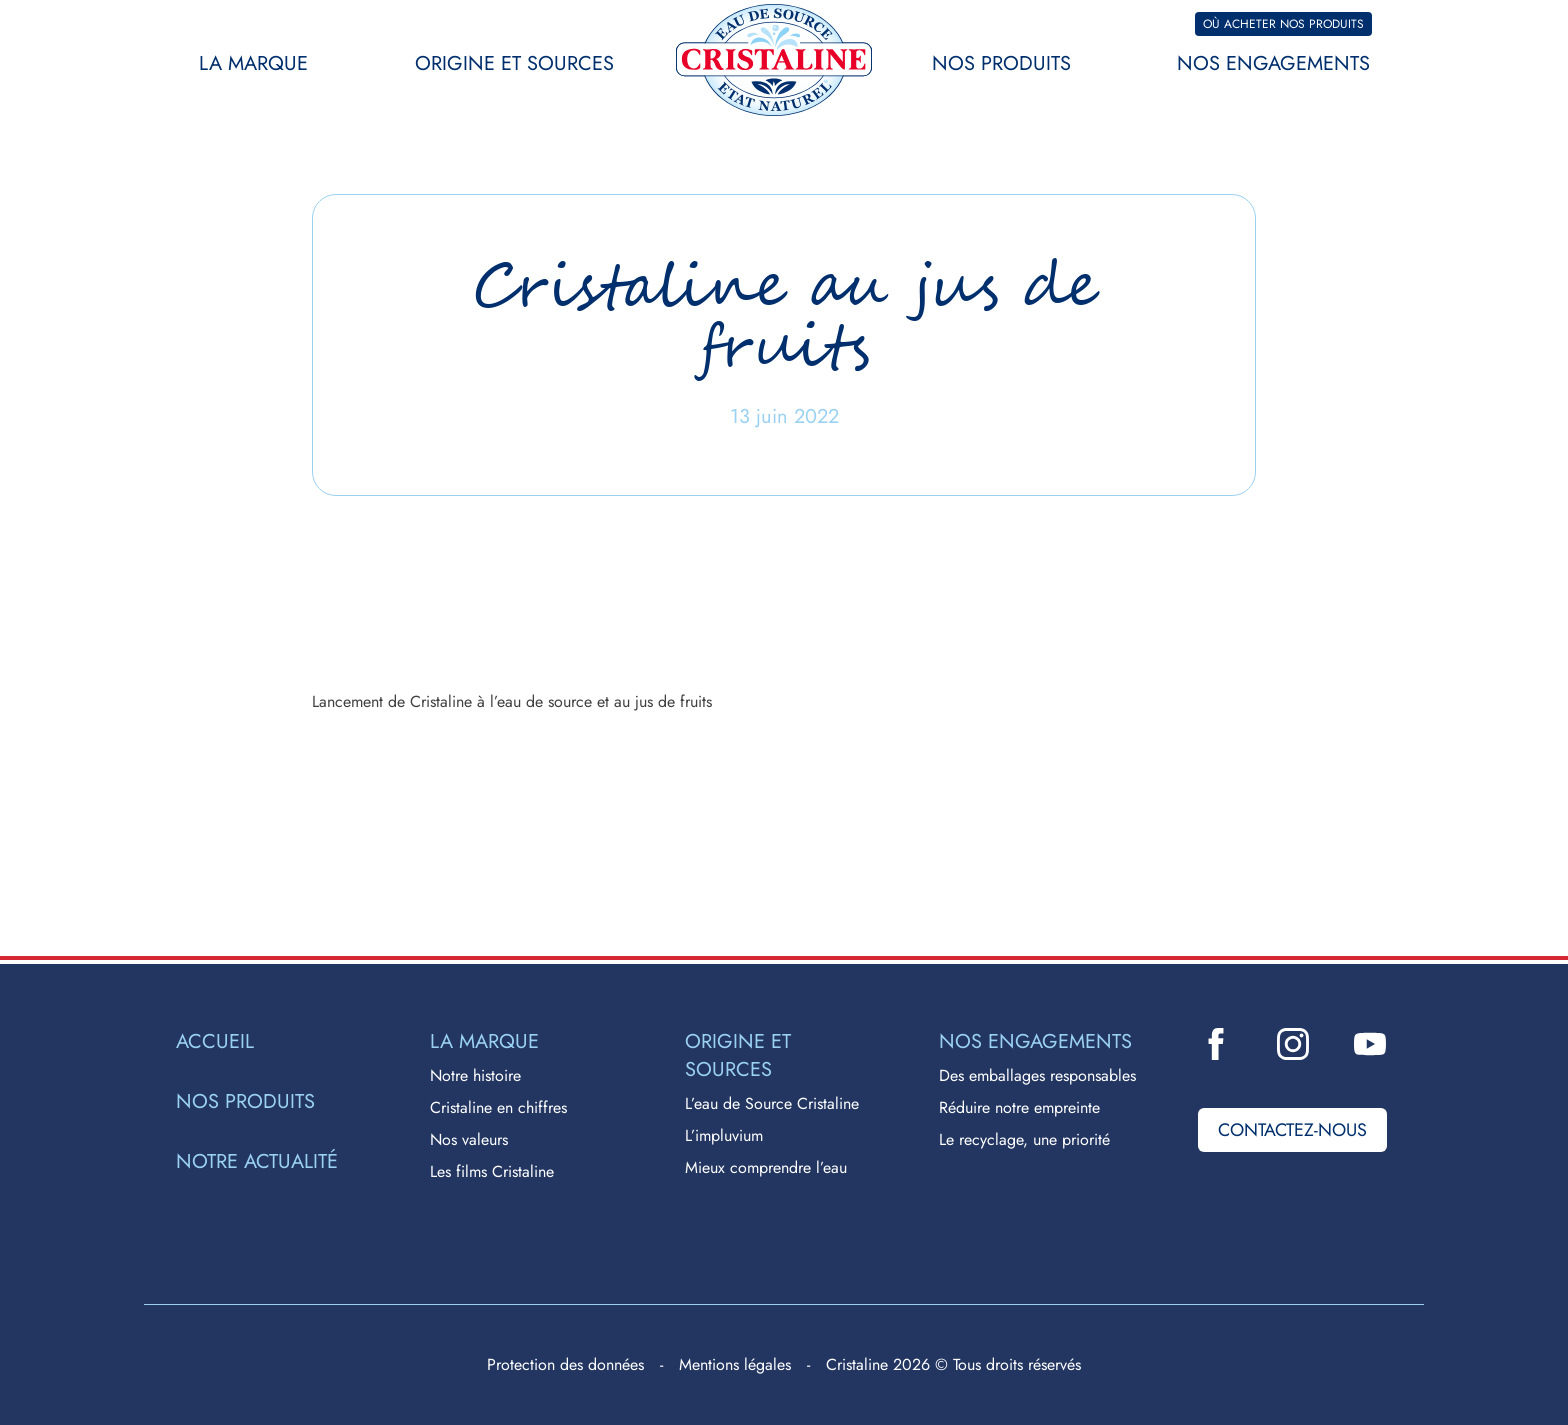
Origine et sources (514, 63)
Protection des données (565, 1364)
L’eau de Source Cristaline (772, 1103)
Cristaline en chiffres (498, 1107)
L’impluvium (724, 1135)
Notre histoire (475, 1075)
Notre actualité (257, 1162)
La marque (253, 63)
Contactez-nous (1292, 1130)
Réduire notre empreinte (1019, 1107)
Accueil (215, 1042)
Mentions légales (735, 1364)
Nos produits (1001, 63)
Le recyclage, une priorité (1024, 1139)
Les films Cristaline (492, 1171)
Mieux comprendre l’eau (766, 1167)
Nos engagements (1273, 63)
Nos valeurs (469, 1139)
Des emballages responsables (1037, 1075)
